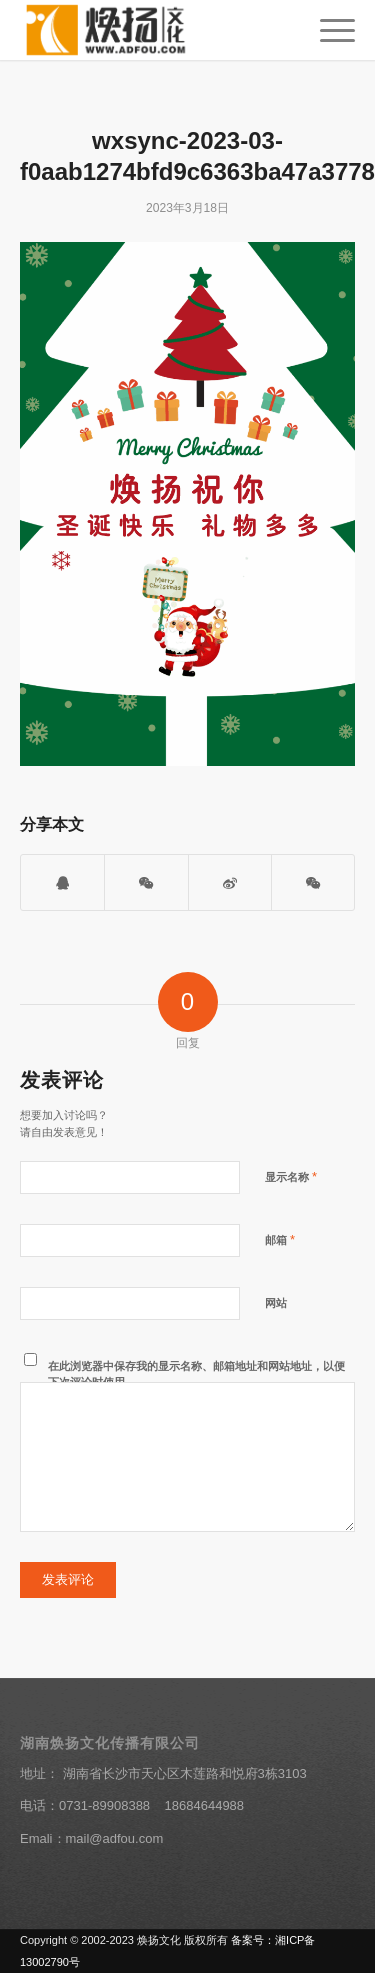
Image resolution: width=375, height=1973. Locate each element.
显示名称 (291, 1176)
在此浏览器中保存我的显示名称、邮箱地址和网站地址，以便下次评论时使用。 (196, 1374)
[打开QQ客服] (62, 882)
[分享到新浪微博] (230, 882)
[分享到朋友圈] (313, 882)
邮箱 (280, 1239)
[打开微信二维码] (146, 882)
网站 (276, 1303)
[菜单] (327, 30)
